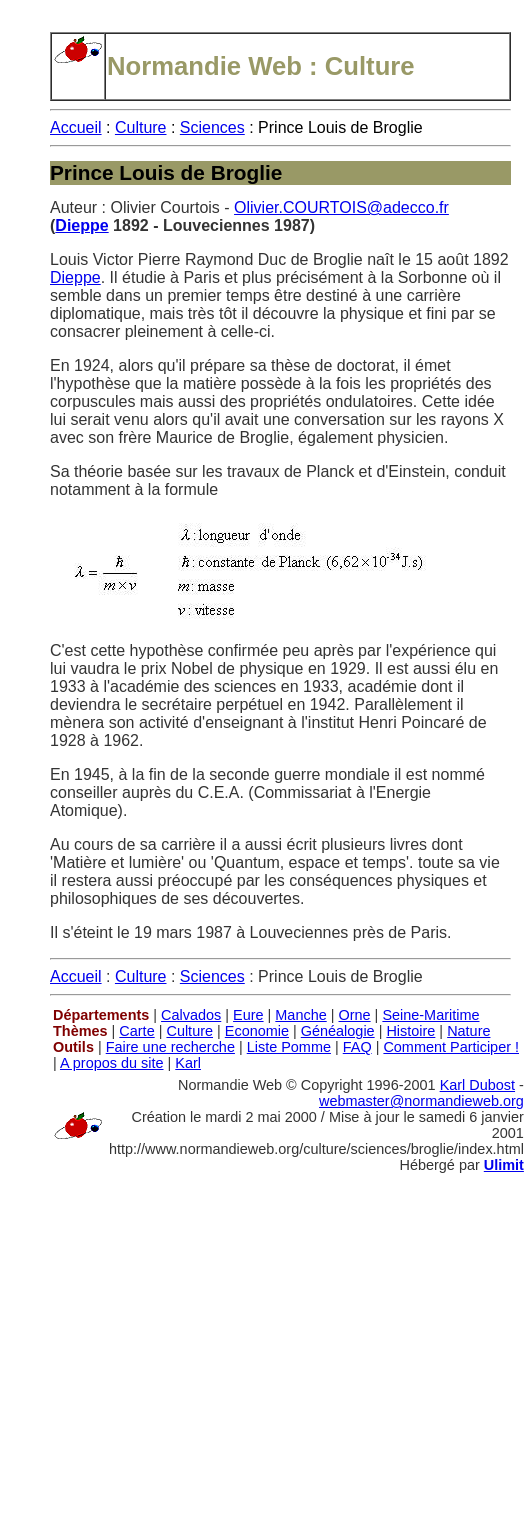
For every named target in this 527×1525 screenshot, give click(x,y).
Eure (248, 1015)
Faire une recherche (170, 1047)
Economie (257, 1031)
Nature (468, 1031)
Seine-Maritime (430, 1015)
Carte (136, 1031)
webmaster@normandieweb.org (421, 1101)
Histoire (410, 1031)
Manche (300, 1015)
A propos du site (112, 1063)
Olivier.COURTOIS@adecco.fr (341, 207)
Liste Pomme (289, 1047)
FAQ (357, 1047)
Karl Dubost (477, 1085)
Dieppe (81, 225)
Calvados (191, 1015)
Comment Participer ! (451, 1047)
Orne (355, 1015)
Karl (188, 1063)
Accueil (76, 127)
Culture (141, 127)
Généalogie (338, 1031)
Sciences (212, 127)
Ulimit (504, 1165)
